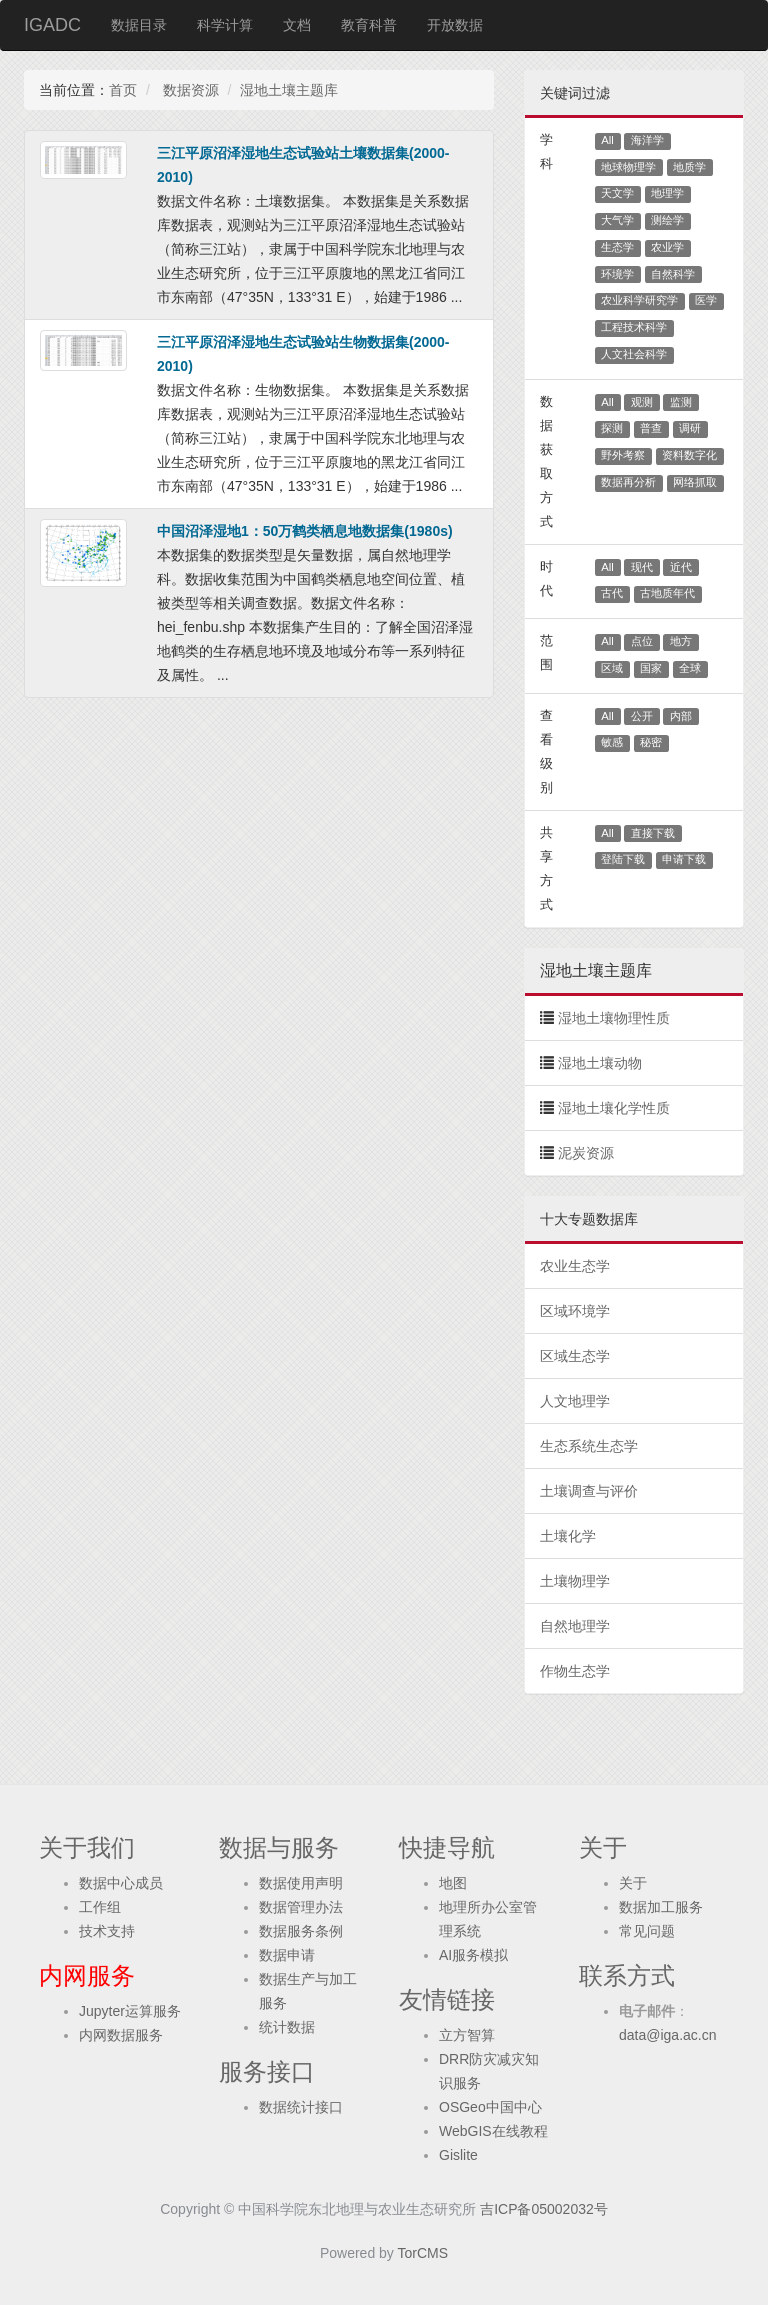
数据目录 (139, 25)
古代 (612, 593)
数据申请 (287, 1955)
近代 (681, 567)
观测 (642, 402)
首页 (123, 90)
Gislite (458, 2155)
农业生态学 (575, 1266)
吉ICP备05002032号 (544, 2209)
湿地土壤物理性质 (614, 1018)
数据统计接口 (301, 2107)
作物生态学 (575, 1671)
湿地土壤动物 (600, 1063)
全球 (690, 668)
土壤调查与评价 (589, 1491)
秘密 (651, 742)
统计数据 (287, 2027)
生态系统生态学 (589, 1446)
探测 (612, 428)
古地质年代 (667, 593)
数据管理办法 (301, 1907)
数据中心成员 (121, 1883)
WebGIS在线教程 (493, 2131)
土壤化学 (568, 1536)
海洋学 (647, 140)
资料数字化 (689, 455)
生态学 (617, 247)
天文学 (617, 193)
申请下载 (684, 859)
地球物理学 (628, 167)
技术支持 (107, 1931)
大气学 (617, 220)
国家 (651, 668)
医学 (706, 300)
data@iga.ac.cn (668, 2035)
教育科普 (369, 25)
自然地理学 (575, 1626)
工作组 (100, 1907)
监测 (681, 402)
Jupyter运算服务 (130, 2011)
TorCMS (423, 2253)
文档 (297, 25)
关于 (633, 1883)
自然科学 (673, 274)
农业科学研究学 (639, 300)
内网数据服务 (121, 2035)
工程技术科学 (634, 327)
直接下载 (653, 833)
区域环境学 (575, 1311)
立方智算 (467, 2035)
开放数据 (455, 25)
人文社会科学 (634, 354)
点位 (642, 641)
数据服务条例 (301, 1931)
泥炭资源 (586, 1153)
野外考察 (623, 455)
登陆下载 (623, 859)
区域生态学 (575, 1356)
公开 (642, 716)
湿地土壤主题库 (289, 90)
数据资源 (189, 90)
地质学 (689, 167)
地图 (453, 1883)
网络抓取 (695, 482)
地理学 (667, 193)
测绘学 (667, 220)
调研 (690, 428)
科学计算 (225, 25)
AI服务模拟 (473, 1955)
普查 (651, 428)
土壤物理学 (575, 1581)
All (607, 140)
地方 (681, 641)
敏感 (612, 742)
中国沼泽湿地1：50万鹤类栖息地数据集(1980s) (305, 531)
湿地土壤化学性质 (614, 1108)
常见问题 (647, 1931)
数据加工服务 (661, 1907)
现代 (642, 567)
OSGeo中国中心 (490, 2107)
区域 (612, 668)
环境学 (617, 274)
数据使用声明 (301, 1883)
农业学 (667, 247)
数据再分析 (628, 482)
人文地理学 (575, 1401)
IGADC (52, 25)
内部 (681, 716)
